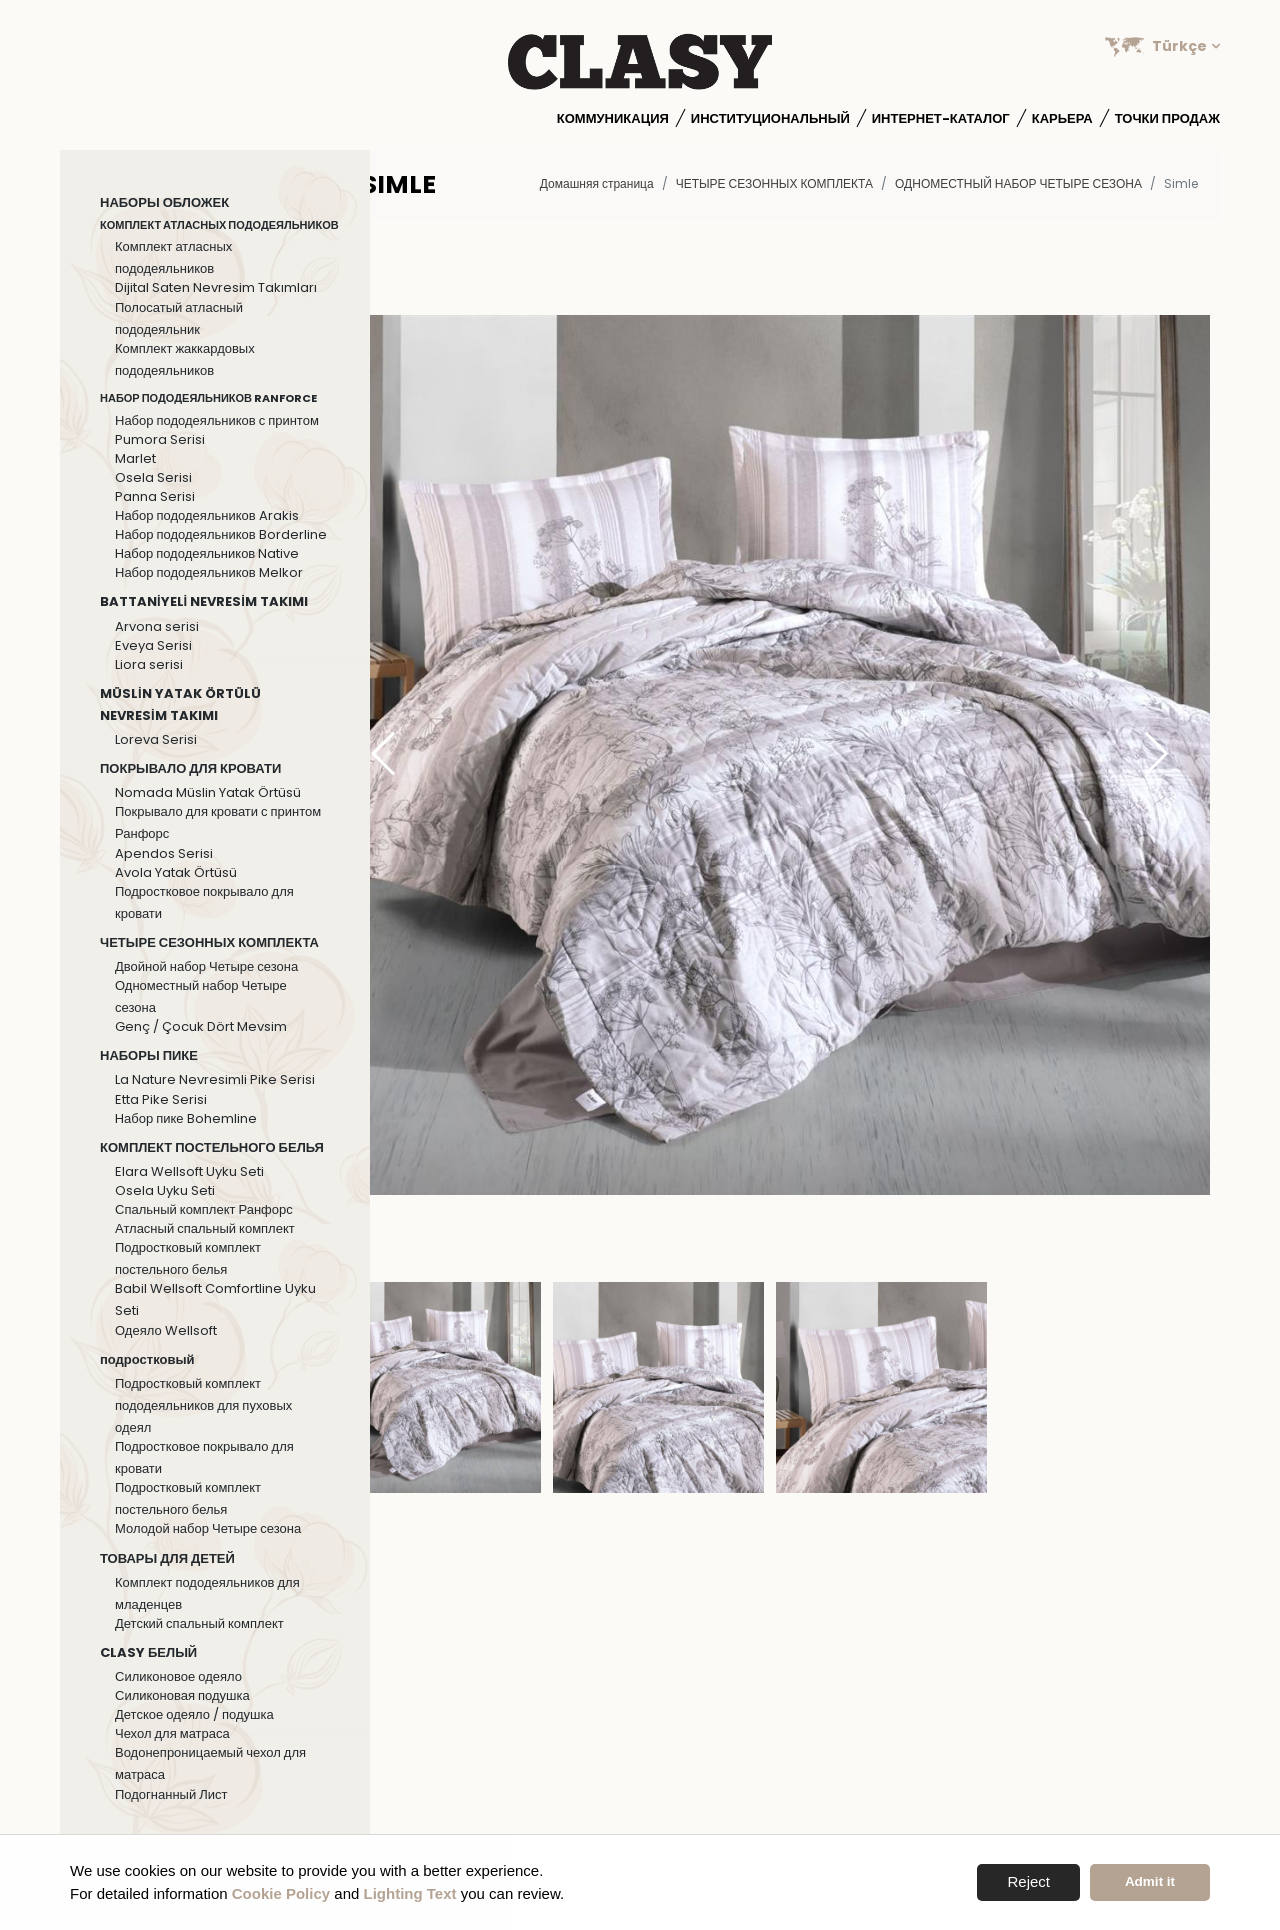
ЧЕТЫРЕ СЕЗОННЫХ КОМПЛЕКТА (774, 183)
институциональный (770, 118)
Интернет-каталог (941, 118)
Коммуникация (613, 118)
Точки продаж (1167, 118)
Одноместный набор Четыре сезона (1018, 183)
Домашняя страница (597, 183)
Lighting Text (410, 1893)
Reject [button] (1028, 1881)
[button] (1156, 755)
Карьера (1062, 118)
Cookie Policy (281, 1893)
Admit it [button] (1150, 1881)
